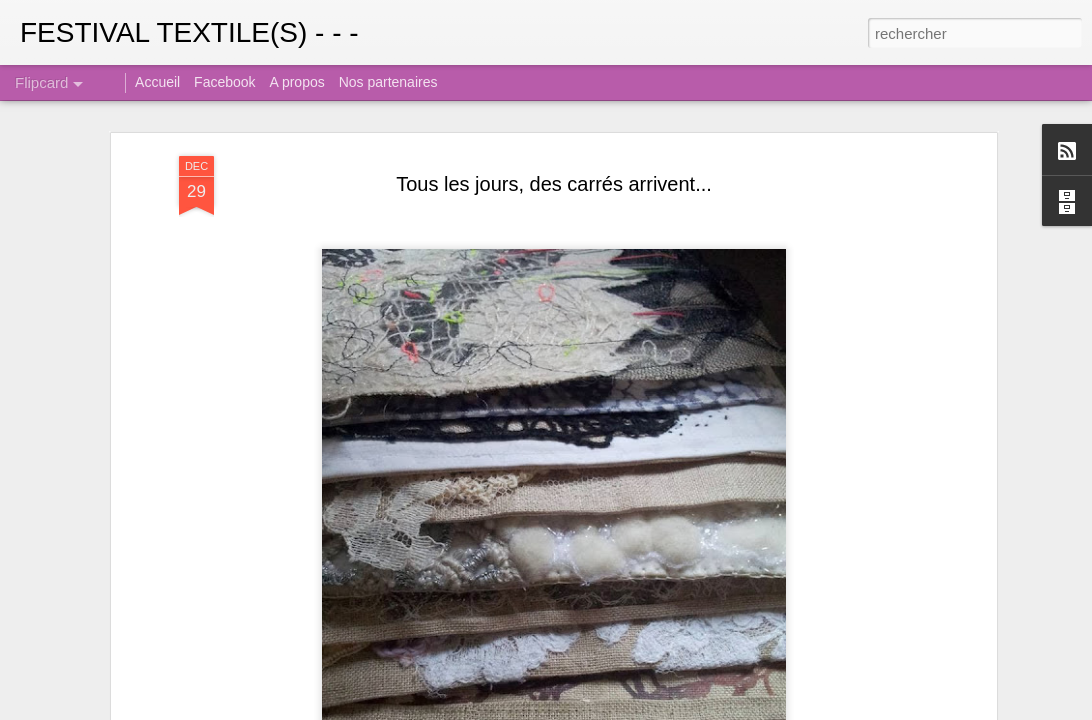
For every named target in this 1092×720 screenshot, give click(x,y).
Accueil (157, 82)
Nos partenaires (388, 82)
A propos (296, 82)
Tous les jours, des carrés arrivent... (554, 184)
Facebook (224, 82)
